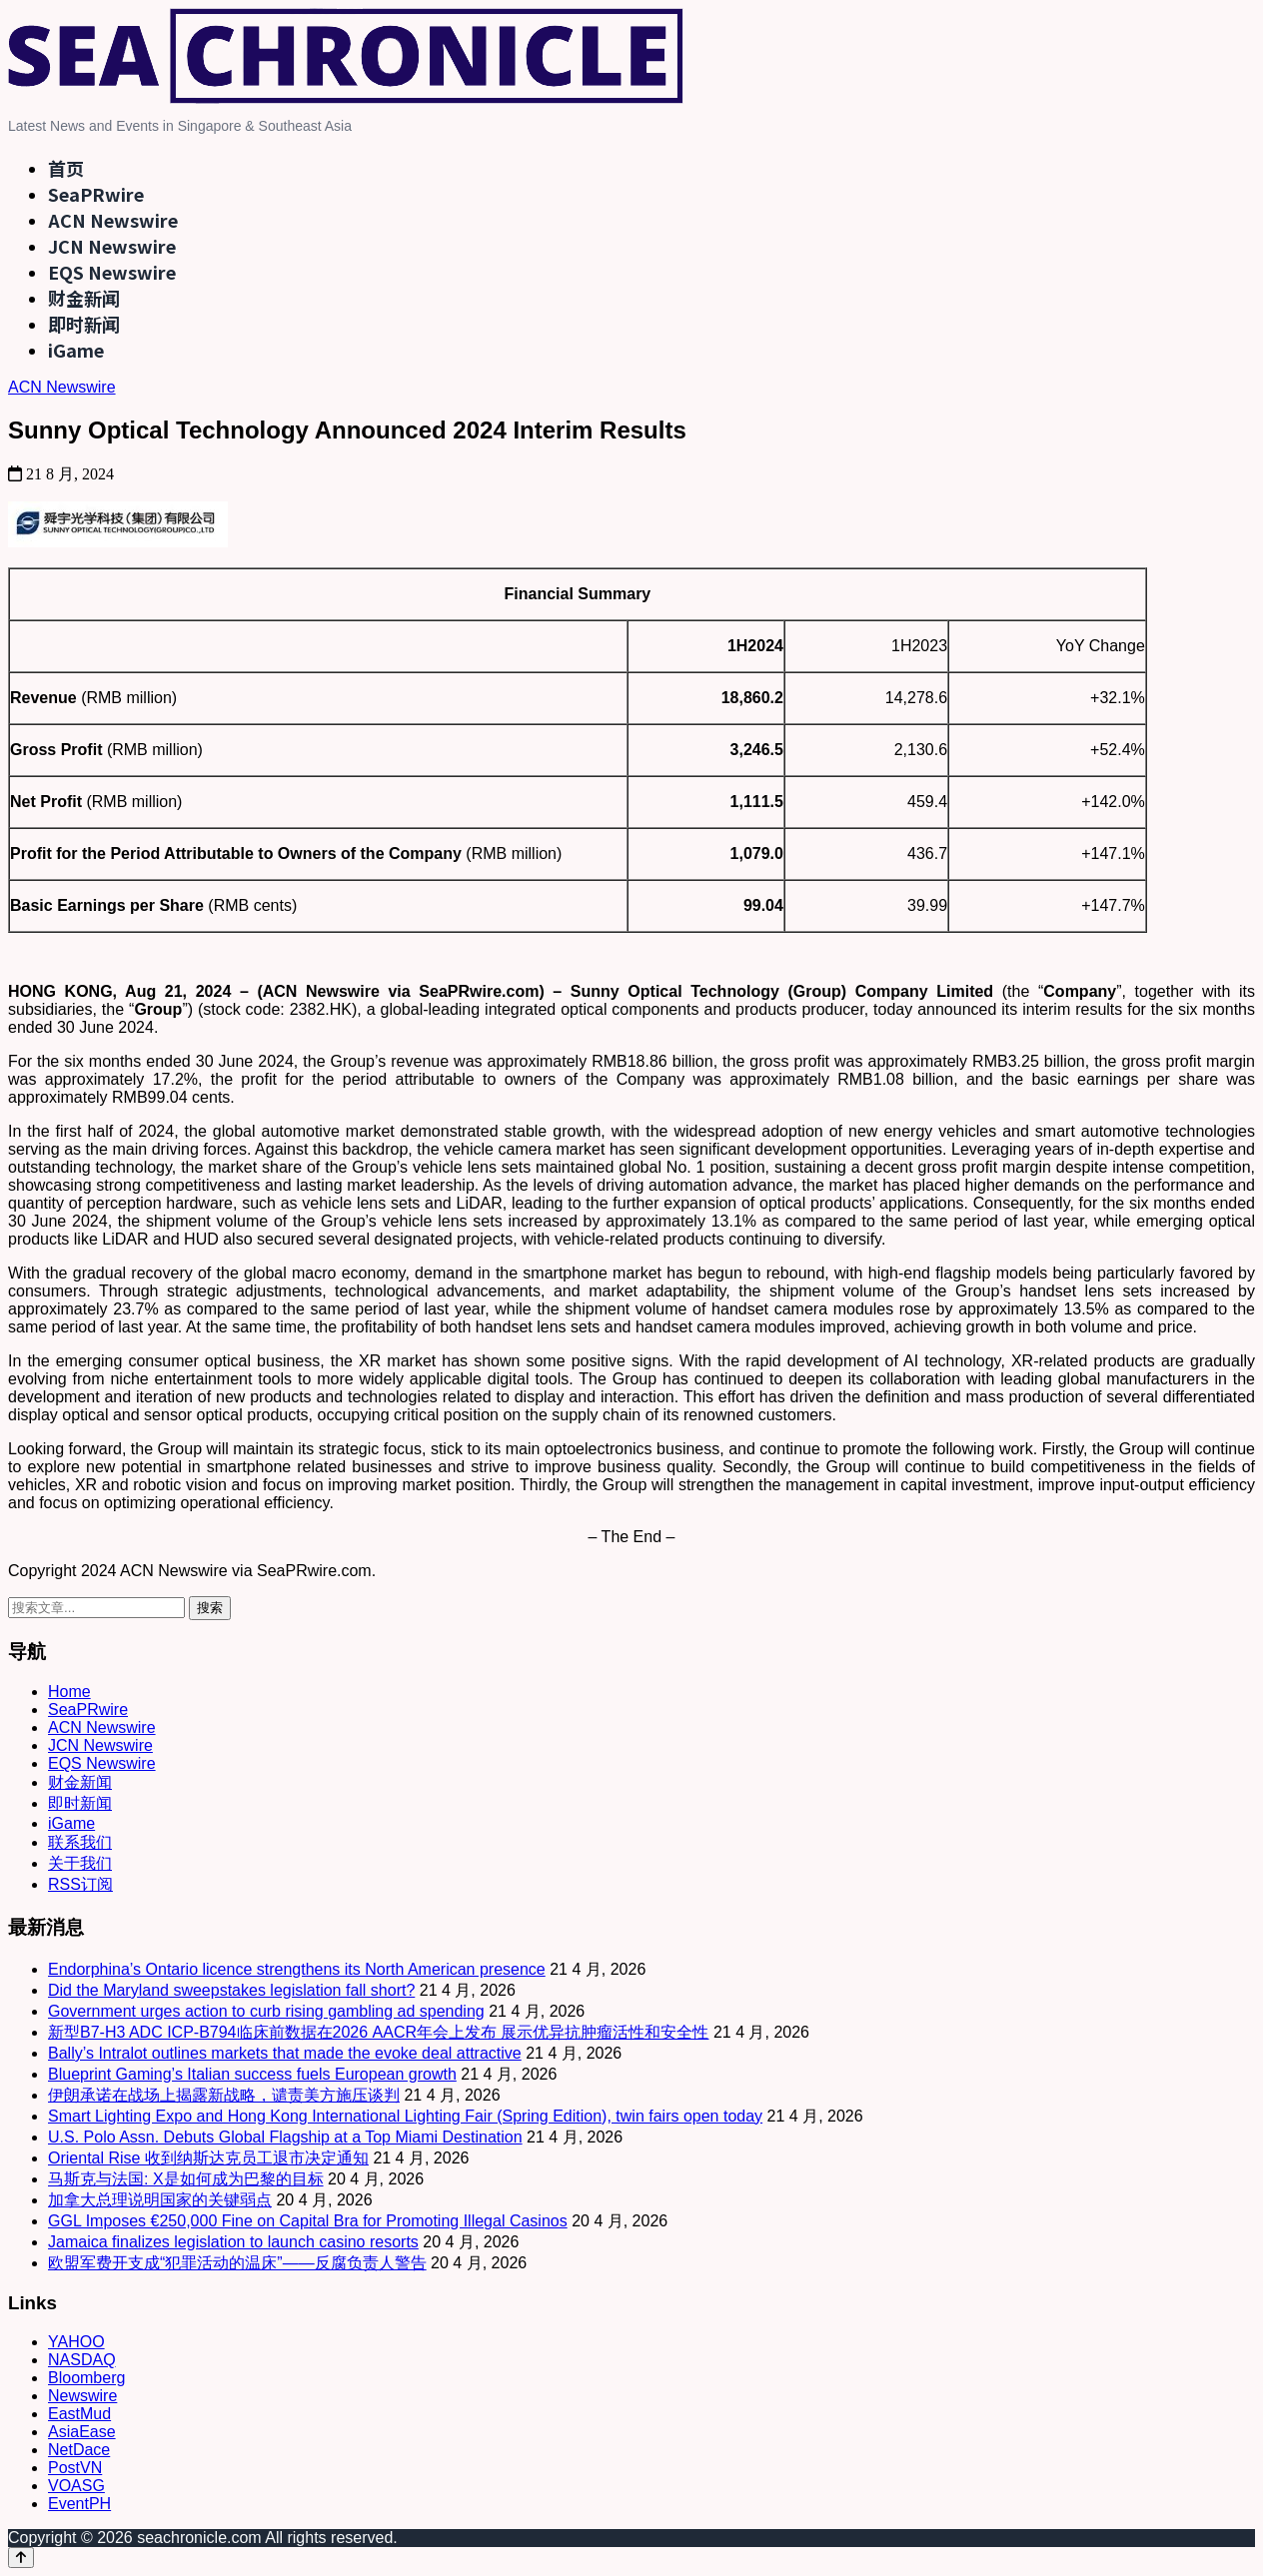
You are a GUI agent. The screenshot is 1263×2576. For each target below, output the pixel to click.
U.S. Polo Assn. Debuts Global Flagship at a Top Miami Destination (285, 2137)
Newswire (82, 2395)
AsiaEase (82, 2431)
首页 (66, 168)
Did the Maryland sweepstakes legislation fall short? (231, 1990)
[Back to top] (21, 2557)
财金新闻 (84, 298)
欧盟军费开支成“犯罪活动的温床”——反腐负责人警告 (237, 2262)
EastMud (79, 2413)
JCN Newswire (112, 246)
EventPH (79, 2503)
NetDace (79, 2449)
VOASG (76, 2485)
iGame (76, 350)
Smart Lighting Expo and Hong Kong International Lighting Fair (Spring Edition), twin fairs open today (405, 2116)
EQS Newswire (112, 272)
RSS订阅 (80, 1884)
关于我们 (80, 1863)
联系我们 (80, 1842)
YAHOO (76, 2341)
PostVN (75, 2467)
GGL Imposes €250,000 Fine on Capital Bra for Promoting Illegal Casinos (308, 2220)
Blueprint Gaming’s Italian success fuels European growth (252, 2074)
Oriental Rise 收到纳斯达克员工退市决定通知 (208, 2157)
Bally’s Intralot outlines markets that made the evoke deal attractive (285, 2053)
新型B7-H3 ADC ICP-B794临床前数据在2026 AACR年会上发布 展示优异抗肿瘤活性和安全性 (378, 2032)
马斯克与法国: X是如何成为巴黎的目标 (186, 2178)
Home (69, 1691)
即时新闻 (84, 324)
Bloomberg (86, 2377)
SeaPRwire (96, 194)
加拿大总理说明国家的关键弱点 (160, 2199)
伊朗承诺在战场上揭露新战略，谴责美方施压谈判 (224, 2095)
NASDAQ (82, 2359)
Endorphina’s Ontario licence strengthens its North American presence (297, 1969)
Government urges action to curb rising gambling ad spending (266, 2011)
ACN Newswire (113, 220)
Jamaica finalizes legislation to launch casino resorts (233, 2241)
